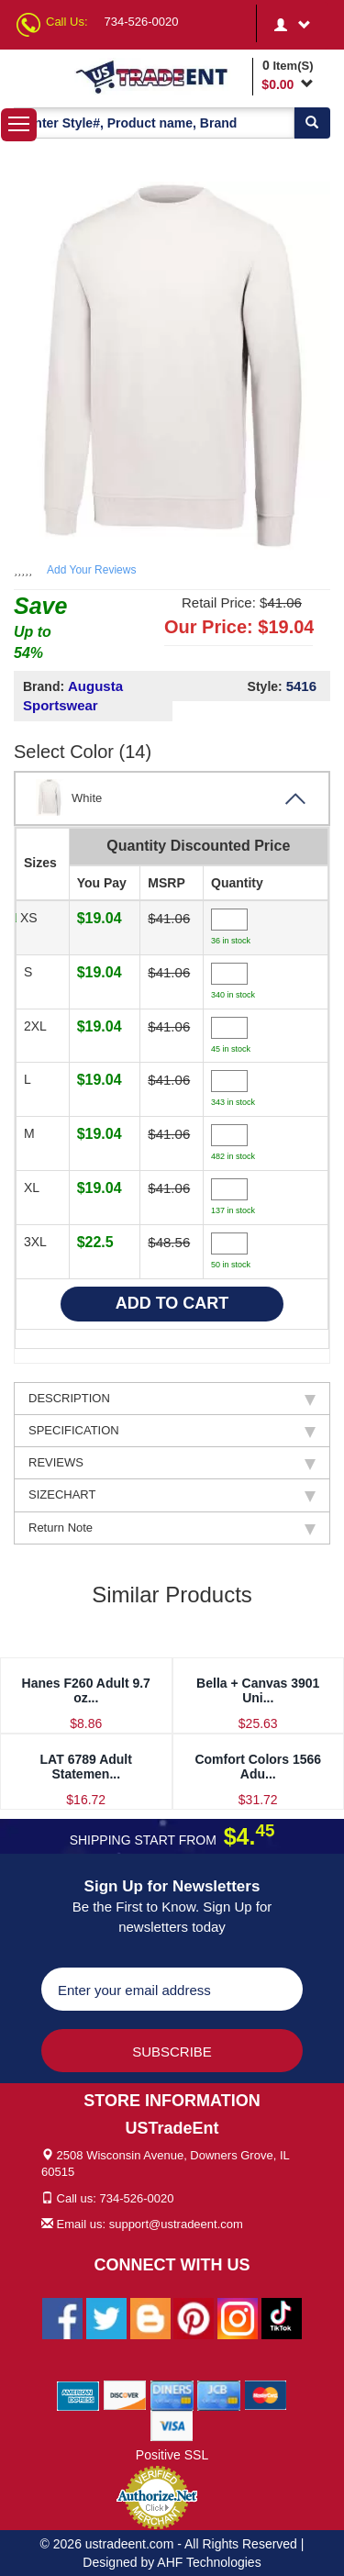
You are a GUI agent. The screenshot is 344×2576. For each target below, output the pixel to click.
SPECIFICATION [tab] (172, 1430)
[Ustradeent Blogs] (150, 2317)
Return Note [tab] (172, 1528)
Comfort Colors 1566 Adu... (257, 1766)
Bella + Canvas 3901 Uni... (257, 1690)
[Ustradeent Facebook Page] (62, 2317)
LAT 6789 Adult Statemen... (86, 1766)
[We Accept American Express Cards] (78, 2394)
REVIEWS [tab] (172, 1462)
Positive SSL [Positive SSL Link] (172, 2455)
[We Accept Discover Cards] (125, 2394)
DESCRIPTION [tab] (172, 1398)
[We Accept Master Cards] (265, 2394)
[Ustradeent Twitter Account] (106, 2317)
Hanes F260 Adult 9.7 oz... (86, 1690)
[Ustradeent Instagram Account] (237, 2317)
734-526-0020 (142, 21)
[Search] (312, 123)
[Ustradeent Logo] (161, 76)
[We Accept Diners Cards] (172, 2394)
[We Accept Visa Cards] (172, 2424)
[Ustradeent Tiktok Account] (281, 2317)
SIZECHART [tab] (172, 1495)
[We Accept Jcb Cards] (218, 2394)
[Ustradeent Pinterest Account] (193, 2317)
